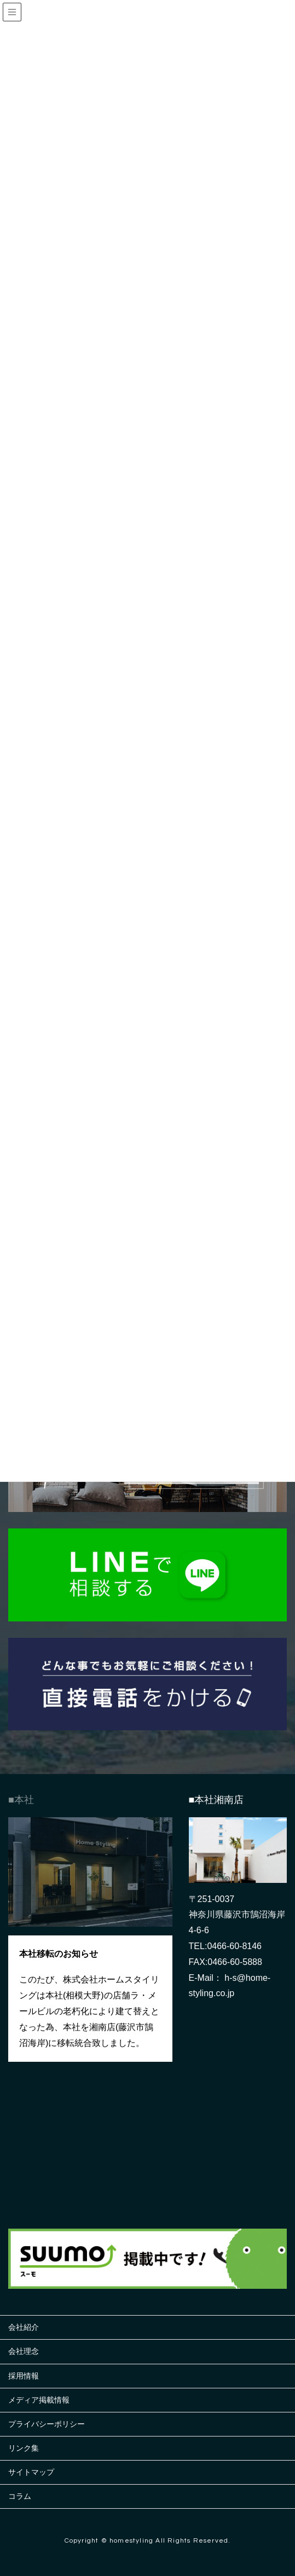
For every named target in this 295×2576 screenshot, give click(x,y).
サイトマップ (31, 2472)
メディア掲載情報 (39, 2399)
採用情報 (23, 2375)
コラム (19, 2496)
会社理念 (23, 2351)
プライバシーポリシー (46, 2424)
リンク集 (23, 2448)
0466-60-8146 (234, 1946)
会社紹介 (23, 2327)
